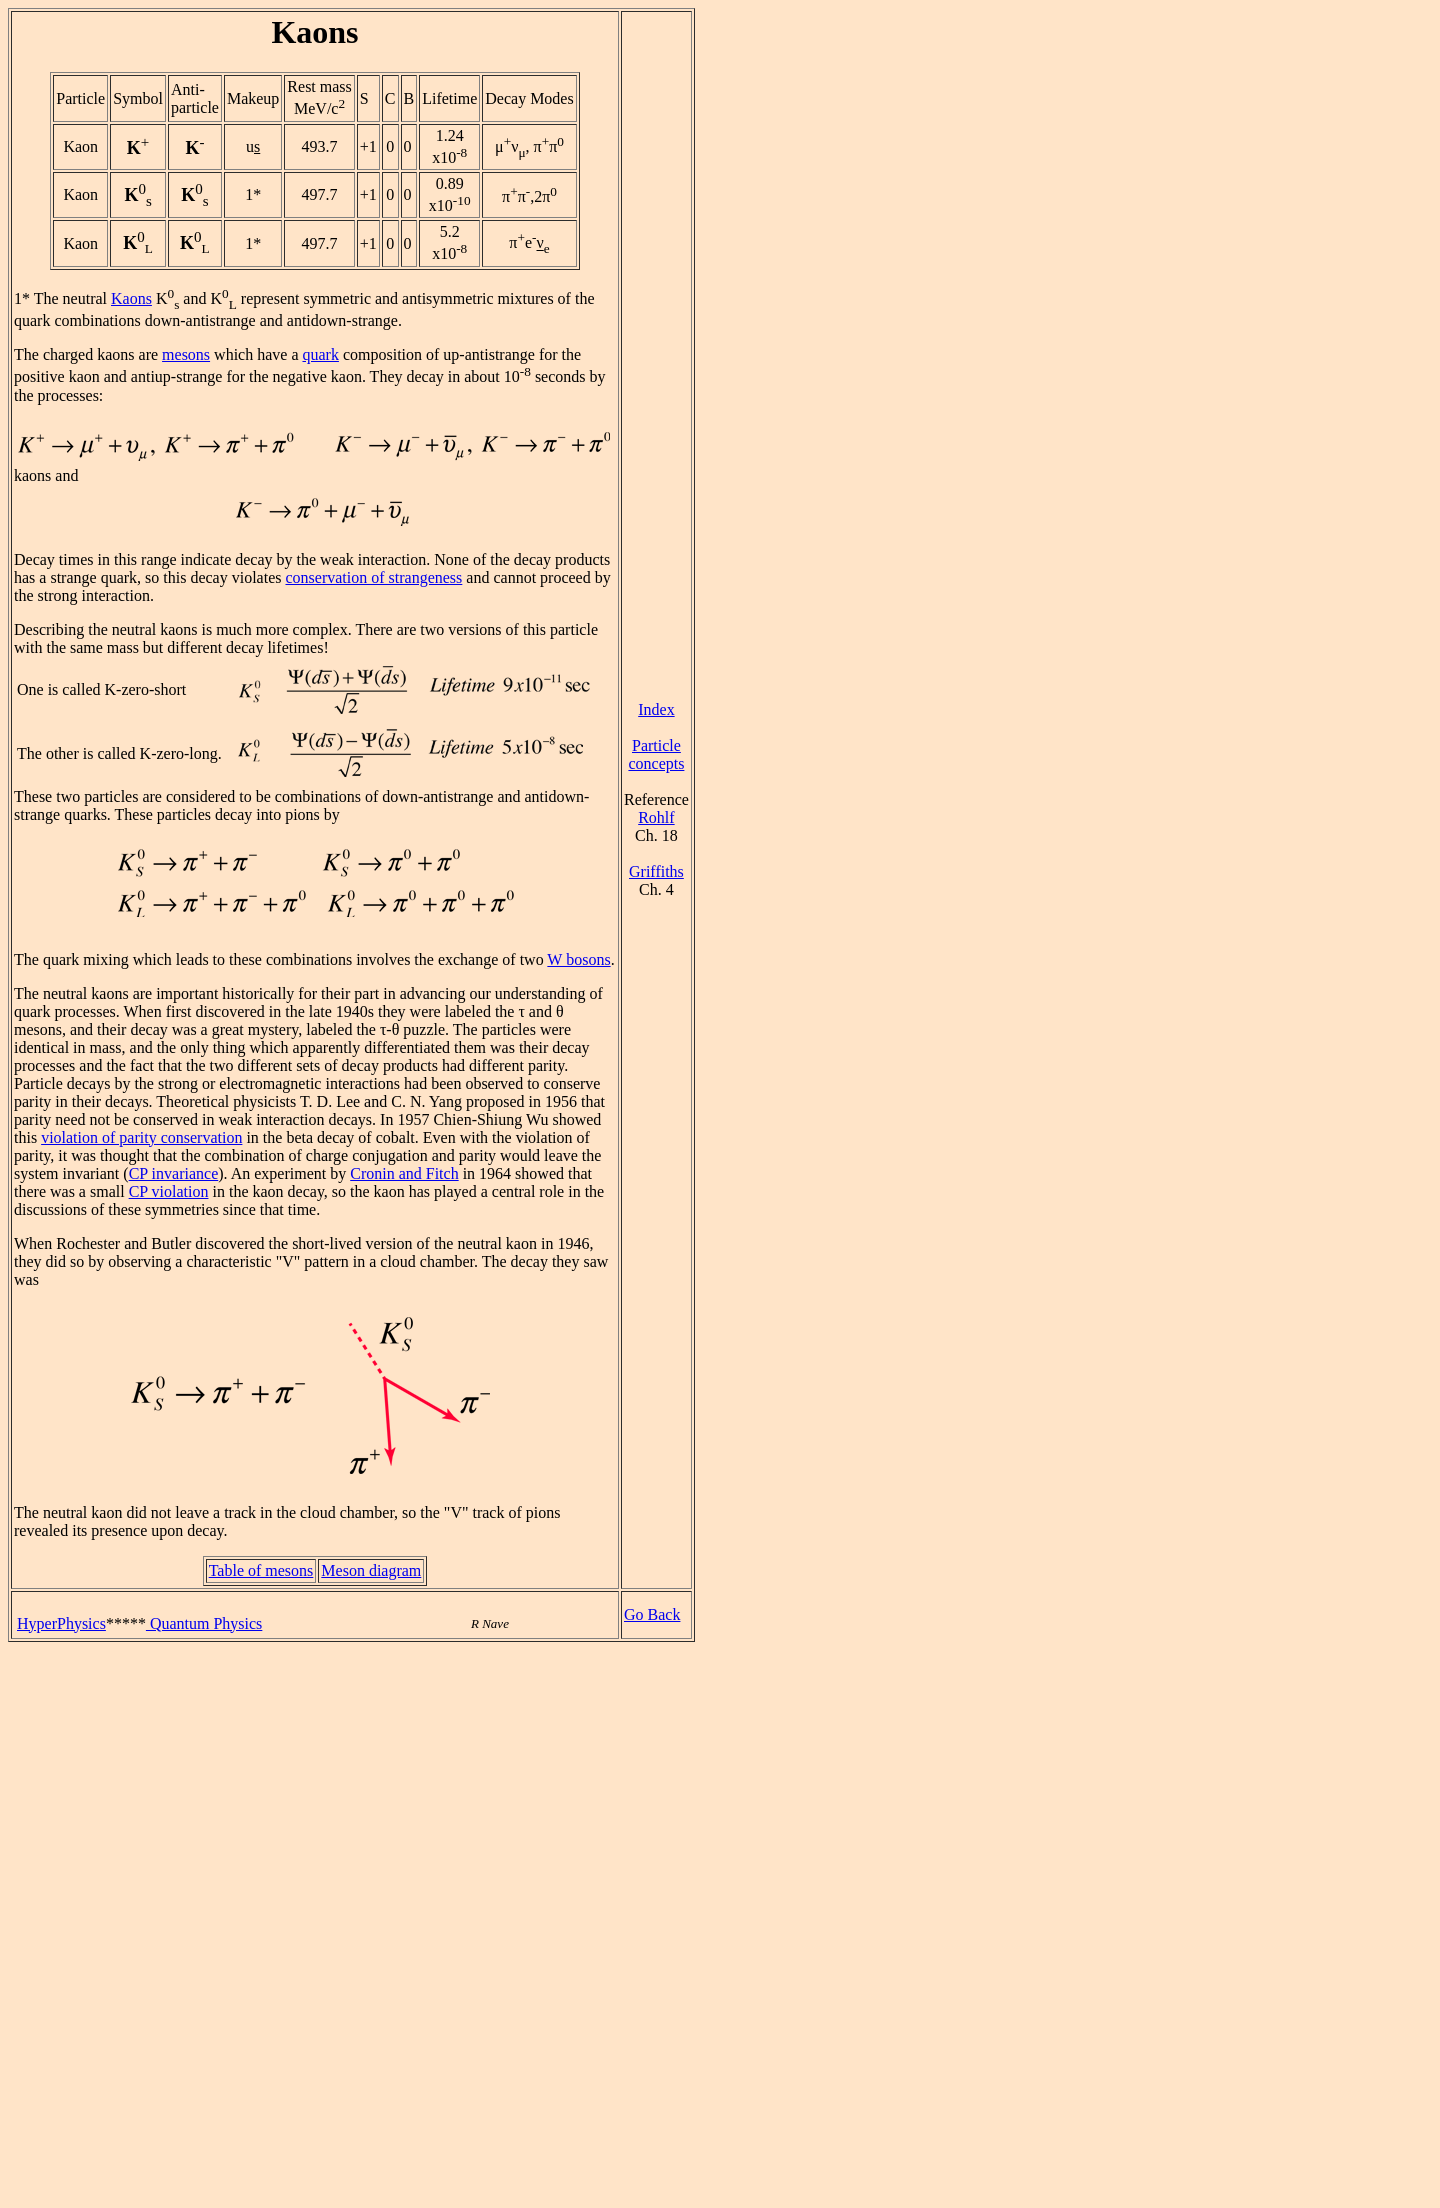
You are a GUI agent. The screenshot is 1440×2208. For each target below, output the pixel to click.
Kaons (131, 298)
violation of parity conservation (141, 1137)
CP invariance (174, 1173)
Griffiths (656, 871)
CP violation (169, 1191)
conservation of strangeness (373, 577)
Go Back (652, 1614)
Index (656, 709)
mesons (186, 354)
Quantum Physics (204, 1623)
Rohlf (656, 817)
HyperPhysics (61, 1623)
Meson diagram (371, 1570)
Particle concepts (656, 754)
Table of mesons (261, 1570)
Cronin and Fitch (404, 1173)
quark (320, 354)
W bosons (578, 959)
